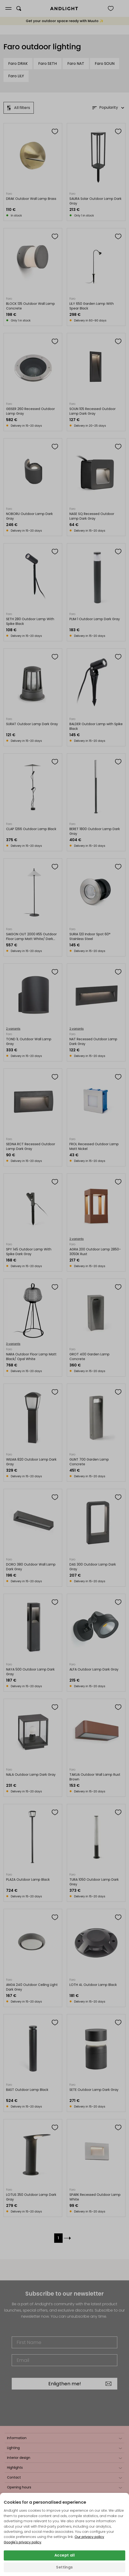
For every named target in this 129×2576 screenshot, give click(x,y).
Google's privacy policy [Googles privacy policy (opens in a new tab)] (22, 2542)
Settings (64, 2567)
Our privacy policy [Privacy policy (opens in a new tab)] (89, 2536)
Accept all (64, 2555)
